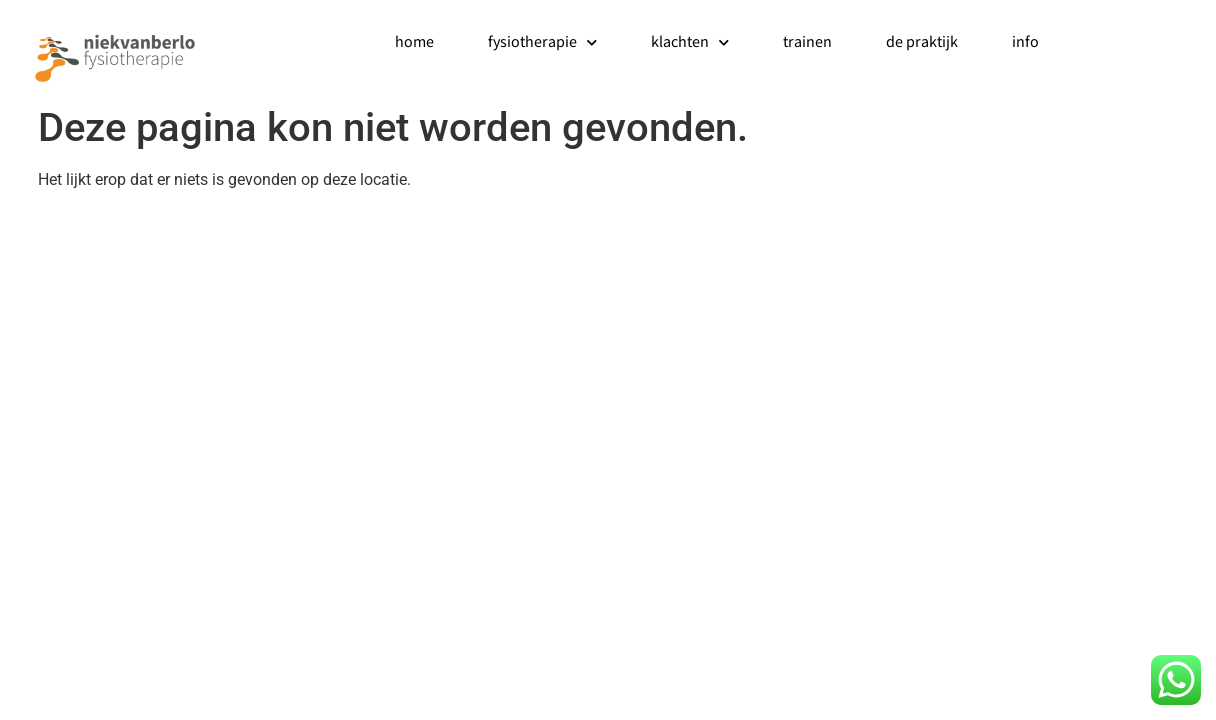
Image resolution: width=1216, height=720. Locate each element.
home (414, 42)
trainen (807, 42)
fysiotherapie (542, 43)
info (1025, 42)
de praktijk (922, 42)
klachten (690, 43)
